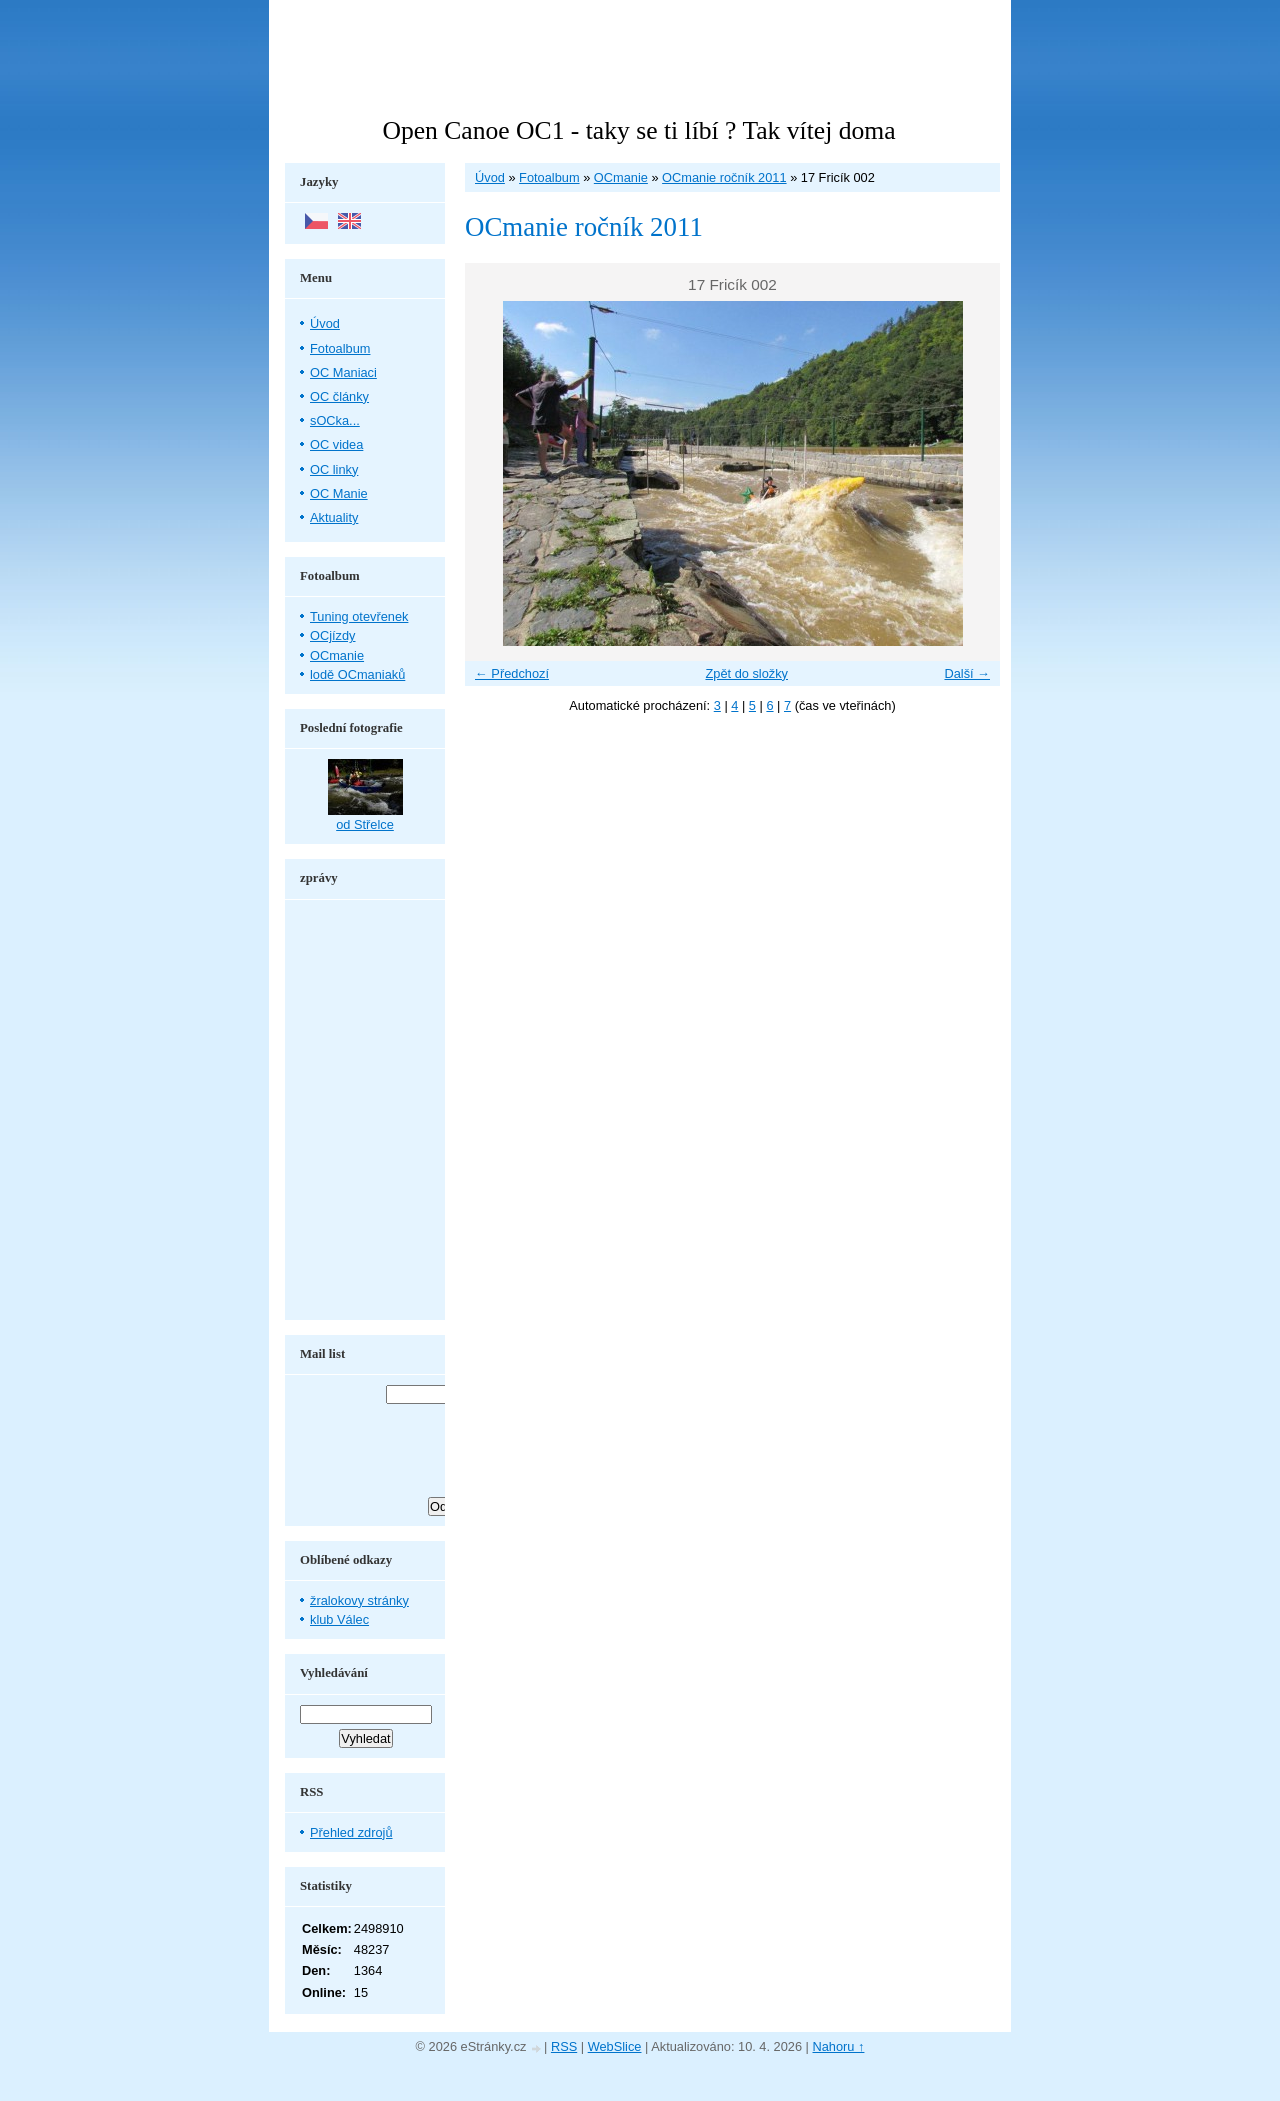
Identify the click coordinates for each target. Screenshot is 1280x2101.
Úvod (490, 177)
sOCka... (335, 420)
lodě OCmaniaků (357, 674)
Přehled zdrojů (351, 1832)
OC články (339, 396)
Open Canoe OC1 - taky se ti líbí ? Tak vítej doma (638, 130)
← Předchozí (512, 673)
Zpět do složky (746, 673)
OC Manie (339, 493)
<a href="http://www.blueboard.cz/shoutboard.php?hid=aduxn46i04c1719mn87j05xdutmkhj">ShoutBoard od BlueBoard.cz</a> (365, 1110)
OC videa (336, 444)
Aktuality (334, 517)
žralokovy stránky (359, 1600)
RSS (564, 2046)
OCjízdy (333, 635)
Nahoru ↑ (839, 2046)
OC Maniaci (343, 372)
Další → (967, 673)
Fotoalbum (549, 177)
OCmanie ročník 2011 (724, 177)
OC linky (334, 469)
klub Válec (339, 1619)
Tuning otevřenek (359, 616)
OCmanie (621, 177)
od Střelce (365, 824)
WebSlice (615, 2046)
